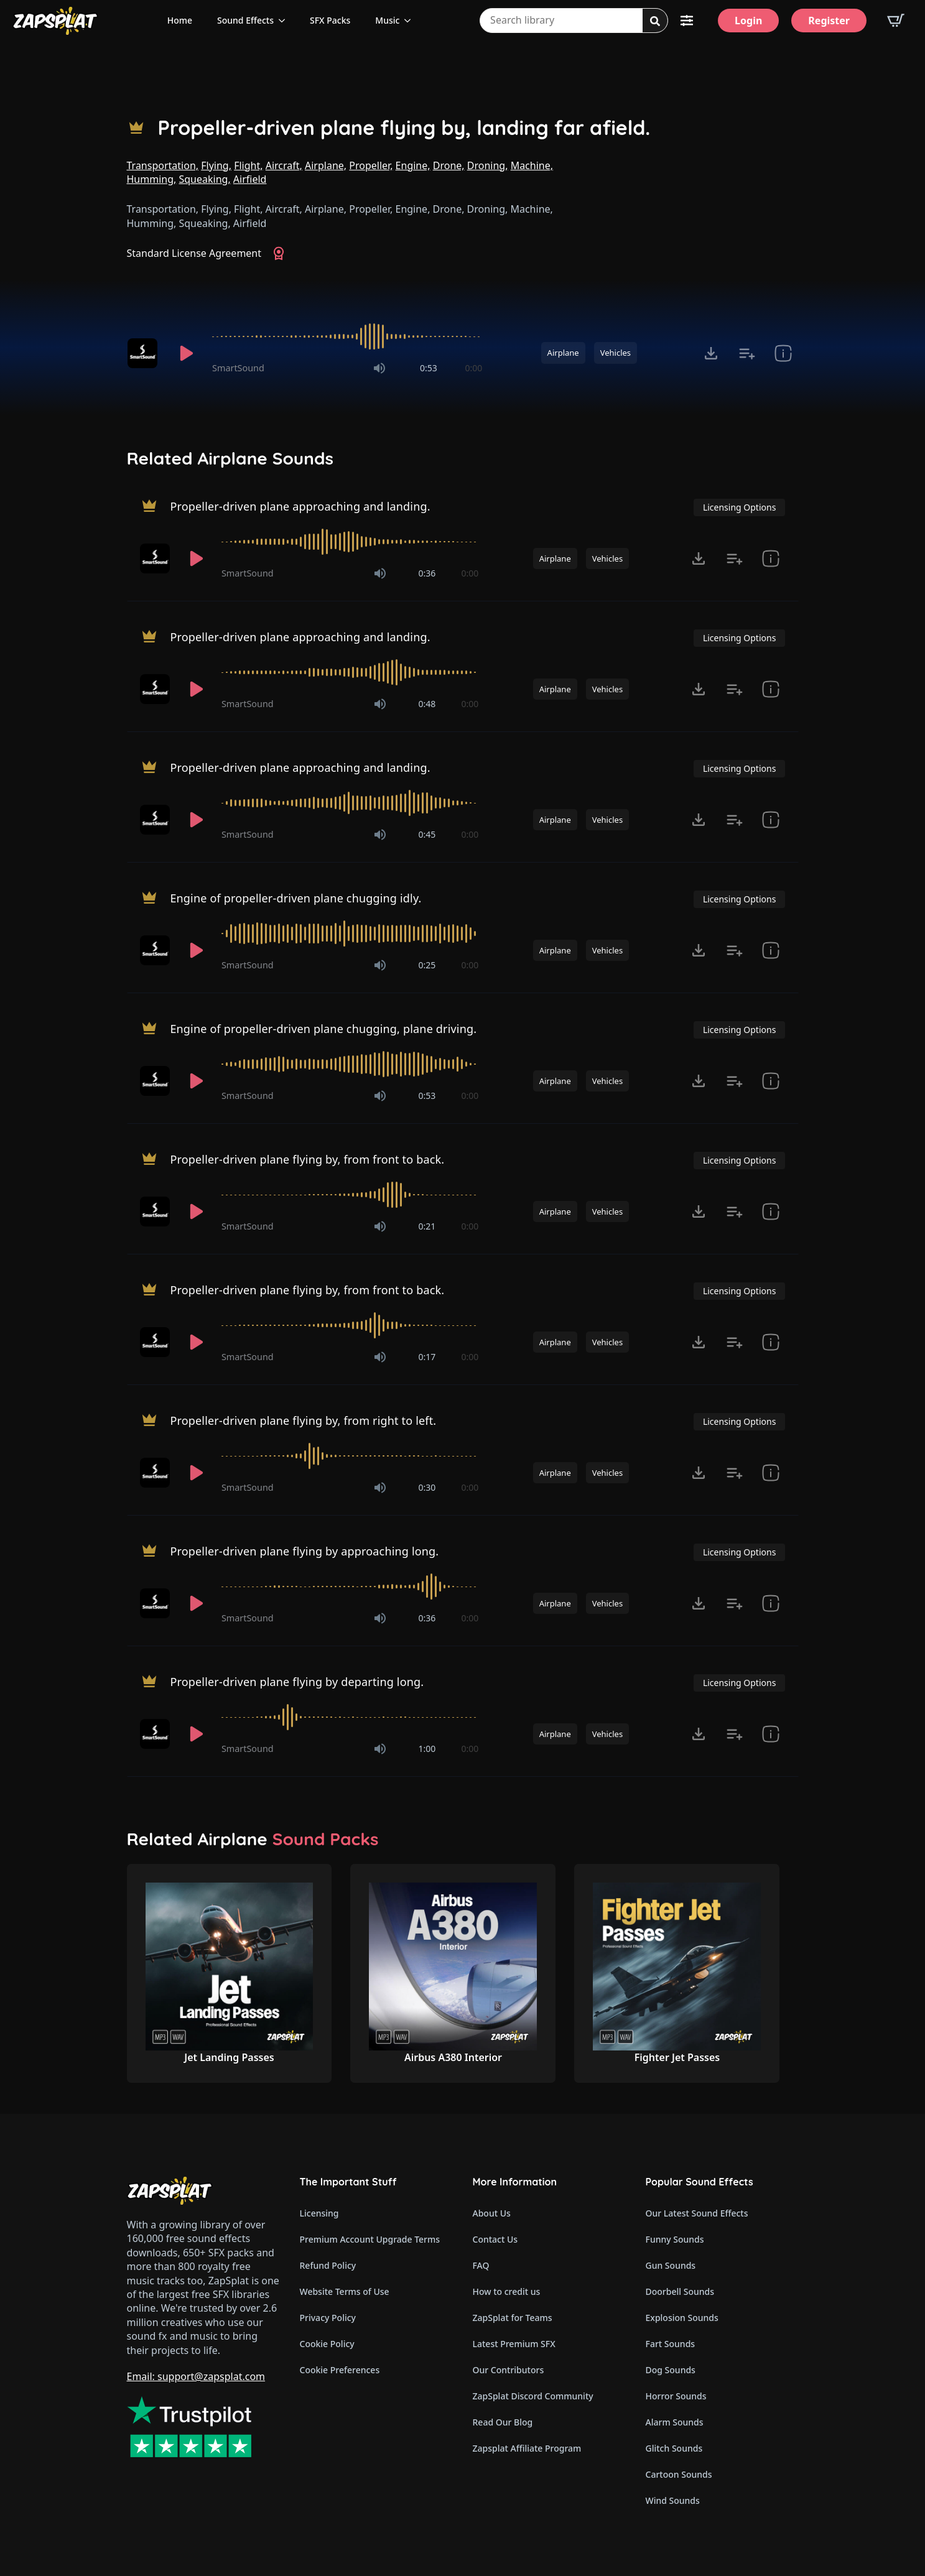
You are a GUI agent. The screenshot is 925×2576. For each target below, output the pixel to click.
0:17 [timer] (427, 1357)
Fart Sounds (670, 2344)
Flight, (248, 165)
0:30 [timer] (427, 1487)
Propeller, (371, 165)
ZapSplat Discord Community (533, 2396)
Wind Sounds (673, 2500)
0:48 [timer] (427, 704)
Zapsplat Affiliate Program (527, 2448)
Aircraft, (284, 165)
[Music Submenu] (411, 20)
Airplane (563, 352)
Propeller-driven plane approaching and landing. (300, 505)
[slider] (347, 336)
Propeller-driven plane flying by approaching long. (304, 1550)
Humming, (152, 179)
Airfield (250, 179)
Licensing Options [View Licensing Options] (739, 507)
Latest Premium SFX (514, 2344)
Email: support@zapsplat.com (196, 2376)
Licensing (319, 2213)
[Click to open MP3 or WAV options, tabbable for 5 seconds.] (711, 353)
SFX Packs (330, 20)
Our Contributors (508, 2370)
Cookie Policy (327, 2344)
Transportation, (163, 165)
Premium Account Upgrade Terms (370, 2239)
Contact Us (495, 2239)
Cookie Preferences (340, 2370)
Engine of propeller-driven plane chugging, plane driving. (323, 1028)
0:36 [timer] (427, 573)
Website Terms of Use (344, 2291)
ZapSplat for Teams (512, 2317)
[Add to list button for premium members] (747, 353)
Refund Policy (328, 2265)
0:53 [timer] (428, 368)
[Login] (748, 20)
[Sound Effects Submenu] (285, 20)
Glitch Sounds (674, 2448)
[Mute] (379, 368)
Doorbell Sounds (680, 2291)
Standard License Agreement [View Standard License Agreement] (194, 253)
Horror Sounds (676, 2396)
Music (387, 20)
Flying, (216, 165)
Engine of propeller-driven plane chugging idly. (295, 897)
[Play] (186, 353)
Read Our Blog (503, 2422)
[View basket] (896, 20)
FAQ (481, 2265)
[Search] (655, 21)
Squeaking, (204, 179)
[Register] (829, 20)
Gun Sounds (671, 2265)
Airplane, (325, 165)
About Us (492, 2213)
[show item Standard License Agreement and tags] (783, 353)
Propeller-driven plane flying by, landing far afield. (404, 128)
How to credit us (507, 2291)
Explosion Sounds (682, 2317)
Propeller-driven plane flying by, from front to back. (307, 1158)
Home (179, 20)
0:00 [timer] (473, 368)
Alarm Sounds (675, 2422)
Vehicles (615, 352)
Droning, (487, 165)
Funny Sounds (675, 2239)
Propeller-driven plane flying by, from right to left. (303, 1419)
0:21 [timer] (427, 1226)
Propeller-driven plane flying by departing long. (297, 1681)
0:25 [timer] (427, 965)
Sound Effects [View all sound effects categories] (245, 20)
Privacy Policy (328, 2317)
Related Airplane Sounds (230, 458)
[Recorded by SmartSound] (144, 353)
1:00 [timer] (427, 1748)
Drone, (449, 165)
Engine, (413, 165)
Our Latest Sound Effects (697, 2213)
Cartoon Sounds (679, 2474)
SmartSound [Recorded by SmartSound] (238, 368)
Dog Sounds (670, 2370)
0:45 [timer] (427, 834)
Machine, (532, 165)
